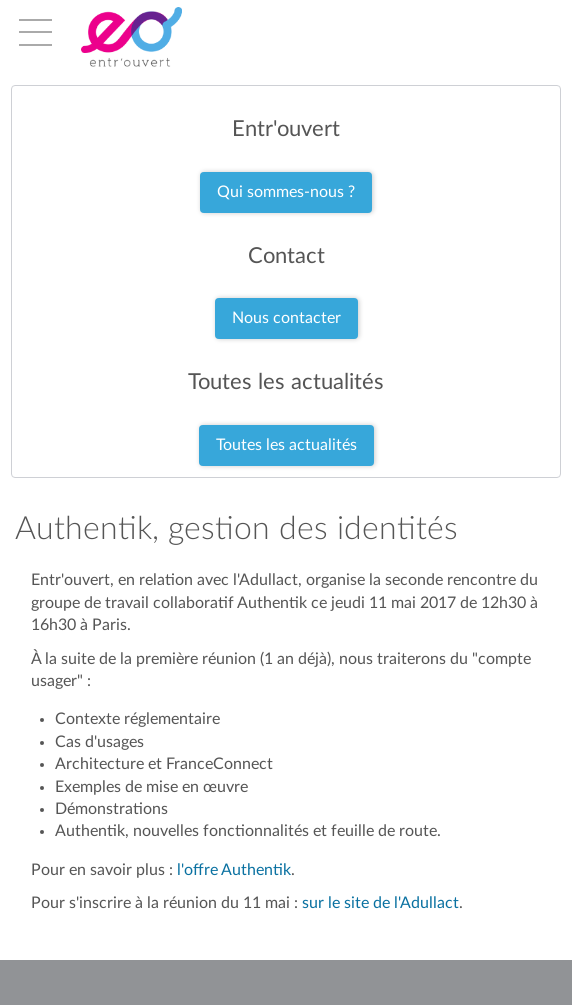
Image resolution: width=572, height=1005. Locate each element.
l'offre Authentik (234, 870)
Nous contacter (286, 318)
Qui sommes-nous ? (286, 192)
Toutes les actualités (286, 445)
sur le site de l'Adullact (380, 903)
